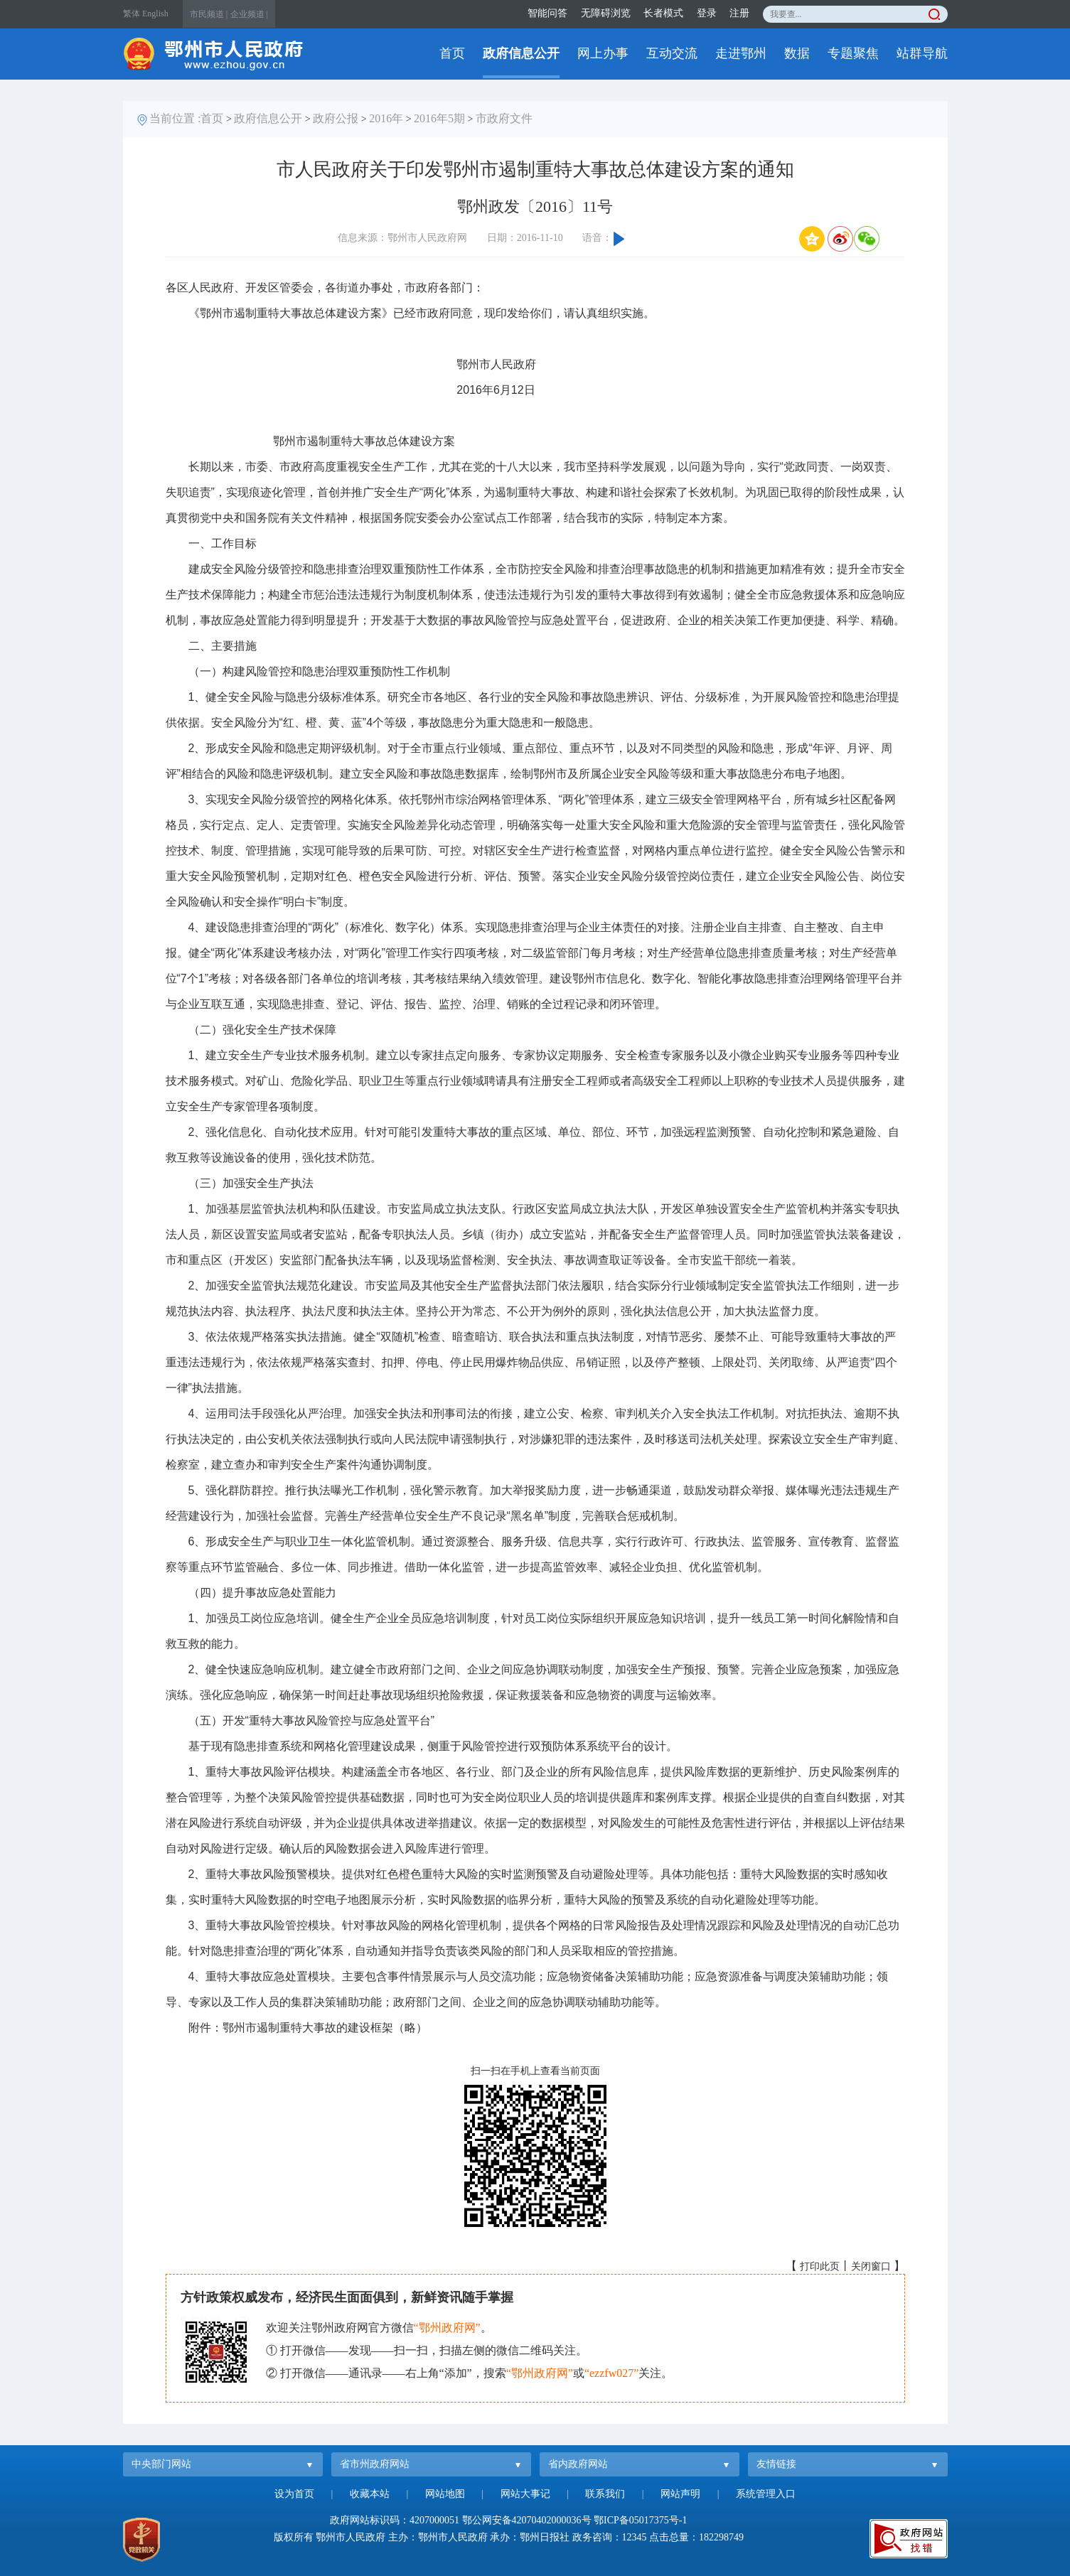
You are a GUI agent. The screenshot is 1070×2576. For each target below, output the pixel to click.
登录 (707, 13)
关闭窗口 (871, 2266)
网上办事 (602, 53)
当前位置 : (174, 118)
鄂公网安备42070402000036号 (527, 2520)
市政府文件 (504, 118)
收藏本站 (370, 2494)
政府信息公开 (521, 53)
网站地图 (445, 2494)
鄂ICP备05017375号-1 (640, 2520)
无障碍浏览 (606, 13)
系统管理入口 (766, 2494)
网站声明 (680, 2494)
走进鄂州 (740, 53)
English (155, 13)
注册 (739, 13)
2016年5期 (439, 118)
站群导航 (922, 53)
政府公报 (335, 118)
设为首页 (294, 2494)
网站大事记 (525, 2494)
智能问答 (547, 13)
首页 (452, 53)
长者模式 (663, 13)
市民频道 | (209, 14)
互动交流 (671, 53)
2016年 (386, 118)
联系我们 (605, 2494)
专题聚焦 (853, 53)
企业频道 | (249, 14)
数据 (797, 53)
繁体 (131, 13)
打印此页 (820, 2266)
